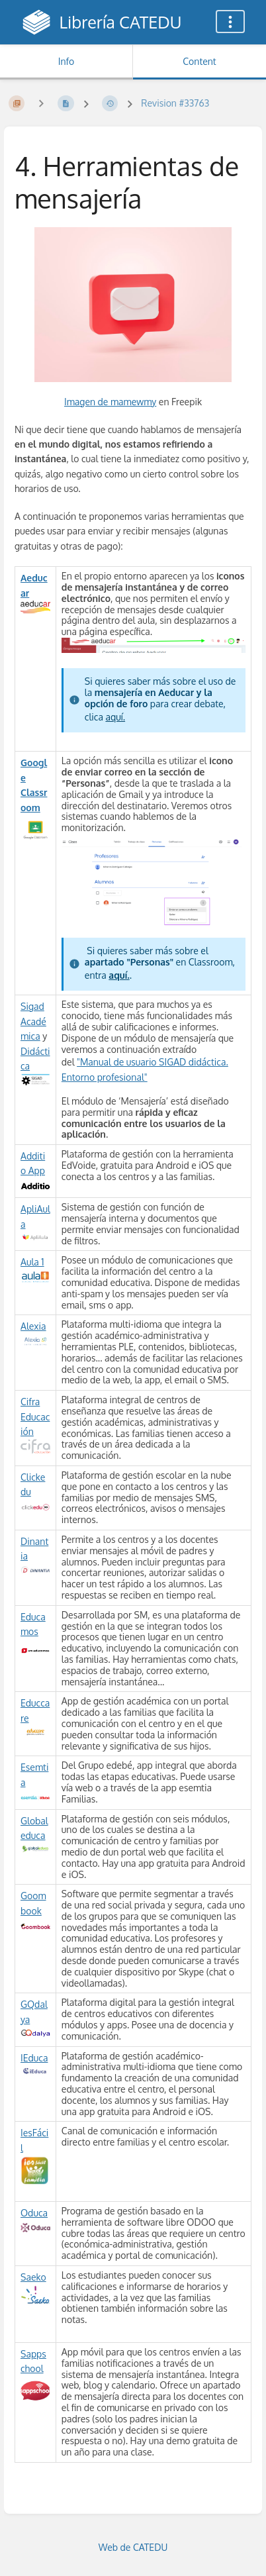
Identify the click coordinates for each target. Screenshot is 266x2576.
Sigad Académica (33, 1021)
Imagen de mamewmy (110, 401)
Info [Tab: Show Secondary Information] (66, 61)
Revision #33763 (175, 103)
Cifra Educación (35, 1416)
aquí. (115, 716)
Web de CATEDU (133, 2547)
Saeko (33, 2277)
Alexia (33, 1326)
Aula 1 (32, 1261)
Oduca (34, 2212)
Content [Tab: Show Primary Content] (199, 61)
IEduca (34, 2057)
